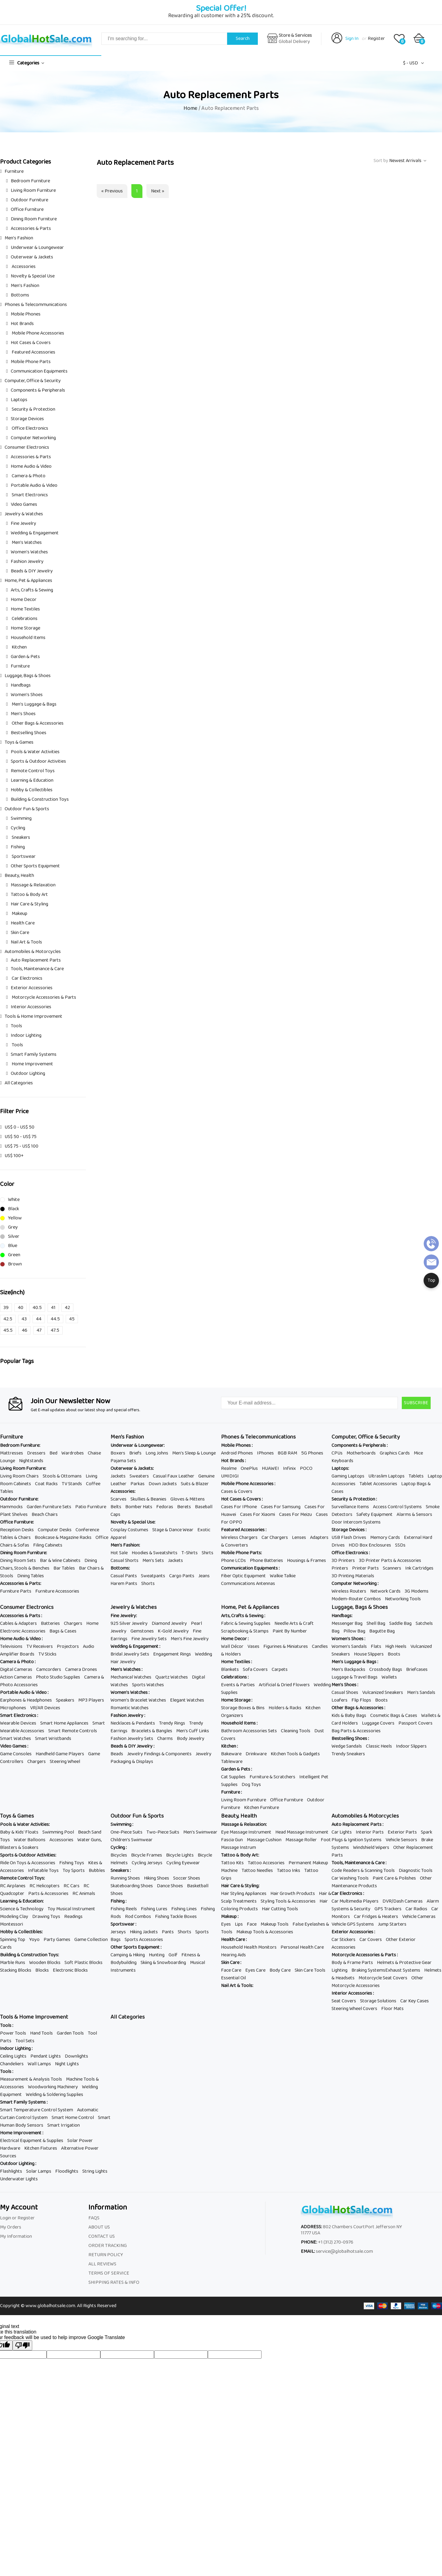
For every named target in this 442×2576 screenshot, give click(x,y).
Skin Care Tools (310, 1970)
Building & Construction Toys (40, 799)
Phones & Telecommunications (36, 304)
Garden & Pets (25, 656)
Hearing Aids (233, 1955)
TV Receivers (39, 1646)
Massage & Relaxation (33, 885)
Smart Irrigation (63, 2125)
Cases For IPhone (239, 1507)
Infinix (289, 1468)
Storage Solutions (378, 2001)
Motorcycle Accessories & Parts (43, 997)
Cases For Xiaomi (257, 1514)
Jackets (118, 1476)
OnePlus (249, 1468)
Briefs (135, 1453)
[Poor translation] (22, 2345)
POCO (306, 1468)
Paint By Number (290, 1631)
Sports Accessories (144, 1939)
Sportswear (23, 856)
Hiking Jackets (144, 1932)
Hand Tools (41, 2033)
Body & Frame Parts (352, 1962)
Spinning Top (12, 1939)
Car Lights (342, 1832)
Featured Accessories (33, 352)
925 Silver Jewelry (129, 1623)
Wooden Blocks (44, 1962)
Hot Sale (119, 1553)
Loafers (339, 1700)
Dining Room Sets (18, 1560)
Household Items (28, 637)
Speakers (65, 1700)
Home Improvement (32, 1064)
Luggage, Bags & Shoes (28, 676)
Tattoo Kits (232, 1863)
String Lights (94, 2171)
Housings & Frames (306, 1560)
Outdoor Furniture (29, 200)
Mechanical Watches (130, 1677)
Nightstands (31, 1461)
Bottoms (20, 295)
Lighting (339, 1970)
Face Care (231, 1970)
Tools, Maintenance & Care (37, 969)
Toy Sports (74, 1870)
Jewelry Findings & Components (159, 1754)
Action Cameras (16, 1677)
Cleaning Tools (295, 1731)
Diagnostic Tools (415, 1870)
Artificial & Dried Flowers (284, 1685)
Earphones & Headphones (26, 1700)
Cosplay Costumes (129, 1530)
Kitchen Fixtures (40, 2148)
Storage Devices (27, 419)
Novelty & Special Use (33, 276)
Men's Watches (26, 542)
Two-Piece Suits (162, 1832)
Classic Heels (379, 1746)
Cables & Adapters (18, 1623)
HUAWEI (270, 1468)
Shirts (207, 1553)
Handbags (21, 685)
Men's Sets (153, 1560)
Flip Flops (361, 1700)
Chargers (73, 1623)
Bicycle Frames (146, 1855)
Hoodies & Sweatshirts (154, 1553)
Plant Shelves (14, 1514)
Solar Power (80, 2140)
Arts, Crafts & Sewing (32, 590)
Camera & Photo (28, 476)
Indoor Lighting (26, 1035)
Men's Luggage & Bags (33, 704)
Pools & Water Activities (35, 752)
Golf (173, 1955)
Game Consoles (16, 1754)
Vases (253, 1646)
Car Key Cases (414, 2001)
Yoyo (34, 1939)
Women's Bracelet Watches (138, 1700)
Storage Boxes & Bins (243, 1708)
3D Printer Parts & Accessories (390, 1560)
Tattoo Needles (257, 1870)
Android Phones (237, 1453)
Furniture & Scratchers (272, 1777)
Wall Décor (232, 1646)
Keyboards (342, 1461)
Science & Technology (22, 1909)
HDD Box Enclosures (370, 1545)
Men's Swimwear (200, 1832)
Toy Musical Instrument (71, 1909)
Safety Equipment (374, 1514)
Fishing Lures (154, 1909)
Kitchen (19, 647)
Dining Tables (30, 1576)
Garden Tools (70, 2033)
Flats (376, 1646)
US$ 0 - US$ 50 (19, 1127)
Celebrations (24, 618)
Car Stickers (343, 1939)
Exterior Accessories (31, 988)
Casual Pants (123, 1576)
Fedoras (164, 1507)
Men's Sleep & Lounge (194, 1453)
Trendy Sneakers (348, 1754)
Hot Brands (22, 323)
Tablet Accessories (378, 1484)
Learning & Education (32, 780)
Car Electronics (26, 978)
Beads (116, 1754)
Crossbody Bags (385, 1669)
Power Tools (13, 2033)
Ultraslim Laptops (386, 1476)
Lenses (299, 1537)
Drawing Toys (46, 1916)
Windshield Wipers (371, 1847)
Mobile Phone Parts (31, 362)
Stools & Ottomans (62, 1476)
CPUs (337, 1453)
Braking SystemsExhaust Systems (385, 1970)
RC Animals (83, 1893)
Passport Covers (415, 1723)
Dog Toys (251, 1784)
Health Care (23, 923)
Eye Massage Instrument (246, 1832)
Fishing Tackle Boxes (176, 1916)
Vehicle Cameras (419, 1916)
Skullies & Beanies (148, 1499)
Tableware (231, 1761)
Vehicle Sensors (401, 1840)
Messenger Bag (347, 1623)
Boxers (117, 1453)
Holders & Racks (285, 1708)
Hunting (157, 1955)
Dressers (36, 1453)
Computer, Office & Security (33, 381)
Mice (418, 1453)
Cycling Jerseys (147, 1863)
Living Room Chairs (19, 1476)
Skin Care (20, 932)
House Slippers (369, 1654)
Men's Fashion (19, 238)
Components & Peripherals (38, 390)
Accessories (23, 266)
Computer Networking (33, 438)
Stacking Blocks (15, 1970)
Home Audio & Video (31, 466)
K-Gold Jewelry (173, 1631)
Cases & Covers (236, 1491)
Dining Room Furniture (34, 219)
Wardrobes (72, 1453)
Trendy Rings (172, 1723)
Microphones (13, 1708)
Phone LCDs (233, 1560)
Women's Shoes (27, 695)
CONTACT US (101, 2236)
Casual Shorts (124, 1560)
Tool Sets (24, 2041)
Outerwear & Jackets (32, 257)
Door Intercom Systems (356, 1522)
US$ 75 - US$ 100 (21, 1146)
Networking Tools (403, 1599)
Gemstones (142, 1631)
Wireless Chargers (239, 1537)
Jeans (204, 1576)
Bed (53, 1453)
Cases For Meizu (295, 1514)
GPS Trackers (387, 1909)
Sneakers (20, 837)
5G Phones (312, 1453)
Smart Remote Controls (72, 1731)
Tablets (416, 1476)
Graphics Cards (395, 1453)
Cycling (18, 828)
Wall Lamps (39, 2064)
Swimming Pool (58, 1832)
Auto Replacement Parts (36, 960)
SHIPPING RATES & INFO (113, 2282)
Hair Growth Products (292, 1893)
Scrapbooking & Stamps (245, 1631)
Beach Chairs (45, 1514)
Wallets (389, 1677)
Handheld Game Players (60, 1754)
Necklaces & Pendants (132, 1723)
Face (252, 1924)
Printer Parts (365, 1568)
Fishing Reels (123, 1909)
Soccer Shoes (186, 1878)
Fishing (18, 847)
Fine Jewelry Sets (149, 1639)
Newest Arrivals (405, 161)
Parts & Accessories (48, 1893)
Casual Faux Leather (173, 1476)
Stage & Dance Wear (172, 1530)
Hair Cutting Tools (280, 1909)
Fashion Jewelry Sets (131, 1738)
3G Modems (416, 1591)
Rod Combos (138, 1916)
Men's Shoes (23, 714)
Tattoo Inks (288, 1870)
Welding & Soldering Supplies (54, 2094)
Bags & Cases (62, 1631)
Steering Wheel (65, 1761)
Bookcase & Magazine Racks (63, 1537)
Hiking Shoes (156, 1878)
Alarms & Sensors (414, 1514)
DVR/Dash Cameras (402, 1901)
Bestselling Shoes (28, 733)
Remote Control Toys (33, 771)
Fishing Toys (71, 1863)
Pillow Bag (354, 1631)
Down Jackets (163, 1484)
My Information (16, 2236)
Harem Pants (123, 1583)
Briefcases (417, 1669)
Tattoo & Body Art (29, 894)
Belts (115, 1507)
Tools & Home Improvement (33, 1016)
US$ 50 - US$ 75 (21, 1137)
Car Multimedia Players (355, 1901)
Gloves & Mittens (187, 1499)
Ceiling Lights (13, 2056)
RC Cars (71, 1886)
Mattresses (11, 1453)
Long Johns (156, 1453)
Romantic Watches (129, 1708)
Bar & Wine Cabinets (60, 1560)
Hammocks (11, 1507)
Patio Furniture (90, 1507)
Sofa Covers (255, 1669)
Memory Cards (385, 1537)
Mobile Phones (26, 314)
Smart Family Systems (33, 1054)
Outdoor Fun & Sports (27, 809)
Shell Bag (375, 1623)
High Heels (395, 1646)
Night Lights (67, 2064)
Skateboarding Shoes (131, 1886)
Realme (229, 1468)
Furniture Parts (15, 1591)
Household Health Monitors (249, 1947)
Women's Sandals (349, 1646)
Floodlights (66, 2171)
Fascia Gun (232, 1840)
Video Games (24, 504)
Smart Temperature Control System (36, 2110)
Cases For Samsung (280, 1507)
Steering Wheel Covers (354, 2008)
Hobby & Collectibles (31, 790)
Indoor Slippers (411, 1746)
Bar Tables (64, 1568)
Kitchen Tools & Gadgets (295, 1754)
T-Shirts (189, 1553)
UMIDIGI (230, 1476)
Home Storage (25, 628)
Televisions (11, 1646)
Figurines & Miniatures (285, 1646)
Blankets (230, 1669)
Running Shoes (125, 1878)
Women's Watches (29, 552)
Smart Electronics (29, 495)
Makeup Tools (275, 1924)
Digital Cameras (16, 1669)
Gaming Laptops (348, 1476)
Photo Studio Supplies (58, 1677)
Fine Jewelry (23, 523)
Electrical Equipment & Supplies (31, 2140)
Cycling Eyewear (183, 1863)
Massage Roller (301, 1840)
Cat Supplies (233, 1777)
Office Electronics (29, 428)
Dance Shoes (170, 1886)
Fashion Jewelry (27, 561)
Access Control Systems (397, 1507)
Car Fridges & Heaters (376, 1916)
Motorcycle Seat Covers (383, 1978)
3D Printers (343, 1560)
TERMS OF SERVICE (108, 2273)
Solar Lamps (38, 2171)
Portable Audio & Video (34, 485)
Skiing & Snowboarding (163, 1962)
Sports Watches (148, 1685)
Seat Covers (344, 2001)
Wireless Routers (349, 1591)
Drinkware (256, 1754)
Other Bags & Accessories (37, 723)
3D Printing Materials (353, 1576)
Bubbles (97, 1870)
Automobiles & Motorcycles (33, 951)
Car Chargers (275, 1537)
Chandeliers (12, 2064)
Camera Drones (81, 1669)
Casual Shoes (345, 1692)
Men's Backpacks (348, 1669)
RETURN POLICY (105, 2255)
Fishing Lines (184, 1909)
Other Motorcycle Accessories (377, 1981)
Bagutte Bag (382, 1631)
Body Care (280, 1970)
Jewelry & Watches (24, 514)
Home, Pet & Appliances (28, 580)
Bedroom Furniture (30, 181)
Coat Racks (46, 1484)
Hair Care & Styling (29, 904)
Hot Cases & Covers (31, 343)
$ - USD (411, 63)
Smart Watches (15, 1738)
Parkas (137, 1484)
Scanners (392, 1568)
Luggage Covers (378, 1723)
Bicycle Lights (180, 1855)
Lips (239, 1924)
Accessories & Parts (31, 228)
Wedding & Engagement (35, 533)
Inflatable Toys (43, 1870)
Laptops (19, 400)
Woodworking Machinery (53, 2087)
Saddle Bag (400, 1623)
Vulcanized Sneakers (382, 1692)
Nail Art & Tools (26, 942)
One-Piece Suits (126, 1832)
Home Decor (24, 599)
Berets (184, 1507)
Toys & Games (19, 742)
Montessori (11, 1924)
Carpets (280, 1669)
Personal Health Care (302, 1947)
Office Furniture (27, 209)
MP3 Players (91, 1700)
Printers (340, 1568)
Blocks (42, 1970)
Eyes (226, 1924)
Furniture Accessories (57, 1591)
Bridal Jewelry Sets (129, 1654)
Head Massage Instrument (301, 1832)
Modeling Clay (14, 1916)
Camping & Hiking (127, 1955)
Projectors (68, 1646)
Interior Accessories (31, 1007)
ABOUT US (99, 2227)
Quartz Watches (171, 1677)
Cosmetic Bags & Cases (393, 1715)
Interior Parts (370, 1832)
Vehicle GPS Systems (353, 1924)
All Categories (19, 1083)
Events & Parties (238, 1685)
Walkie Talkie (283, 1576)
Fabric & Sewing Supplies (245, 1623)
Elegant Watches (187, 1700)
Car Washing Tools (350, 1878)
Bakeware (231, 1754)
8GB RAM (287, 1453)
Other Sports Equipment (35, 866)
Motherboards (361, 1453)
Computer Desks (55, 1530)
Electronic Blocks (70, 1970)
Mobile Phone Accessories (37, 333)
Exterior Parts (402, 1832)
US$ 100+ (14, 1156)
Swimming (21, 818)
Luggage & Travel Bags (355, 1677)
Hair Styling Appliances (243, 1893)
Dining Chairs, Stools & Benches (48, 1564)
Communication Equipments (39, 371)
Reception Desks (17, 1530)
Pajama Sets (123, 1461)
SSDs (400, 1545)
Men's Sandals (421, 1692)
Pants (168, 1932)
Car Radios (416, 1909)
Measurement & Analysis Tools (31, 2079)
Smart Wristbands (53, 1738)
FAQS (93, 2218)
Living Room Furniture (33, 190)
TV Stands (72, 1484)
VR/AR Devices (45, 1708)
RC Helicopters (44, 1886)
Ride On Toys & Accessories (27, 1863)
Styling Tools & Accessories (288, 1901)
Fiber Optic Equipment (243, 1576)
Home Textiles (25, 609)
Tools (16, 1026)
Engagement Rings (172, 1654)
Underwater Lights (19, 2179)
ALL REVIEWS (102, 2264)
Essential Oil (233, 1978)
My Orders (10, 2227)
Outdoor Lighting (28, 1073)
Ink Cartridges (419, 1568)
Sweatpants (153, 1576)
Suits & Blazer (195, 1484)
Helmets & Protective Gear (404, 1962)
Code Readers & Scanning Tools (363, 1870)
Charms (165, 1738)
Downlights (76, 2056)
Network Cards (385, 1591)
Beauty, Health (19, 875)
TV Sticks (47, 1654)
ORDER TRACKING (107, 2245)
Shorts (148, 1583)
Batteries (50, 1623)
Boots (394, 1654)
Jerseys (118, 1932)
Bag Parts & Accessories (356, 1731)
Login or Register (17, 2218)
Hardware (10, 2148)
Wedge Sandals (347, 1746)
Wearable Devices (18, 1723)
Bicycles (118, 1855)
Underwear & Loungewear (37, 247)
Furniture (14, 171)
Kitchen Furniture (261, 1807)
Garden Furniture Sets (49, 1507)
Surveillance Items (350, 1507)
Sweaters (139, 1476)
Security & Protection (33, 409)
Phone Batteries (266, 1560)
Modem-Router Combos (356, 1599)
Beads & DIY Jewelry (32, 571)
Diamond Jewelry (169, 1623)
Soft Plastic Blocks (83, 1962)
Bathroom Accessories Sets (249, 1731)
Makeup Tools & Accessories (264, 1932)
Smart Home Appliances (64, 1723)
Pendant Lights (45, 2056)
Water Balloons (29, 1840)
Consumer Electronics (27, 447)
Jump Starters (392, 1924)
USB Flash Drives (349, 1537)
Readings (73, 1916)
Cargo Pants (181, 1576)
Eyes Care (255, 1970)
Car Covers (370, 1939)
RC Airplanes (12, 1886)
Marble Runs (12, 1962)
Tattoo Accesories (266, 1863)
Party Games (57, 1939)
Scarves (118, 1499)
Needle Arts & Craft (294, 1623)
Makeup (19, 913)
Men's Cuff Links (192, 1731)
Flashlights (11, 2171)
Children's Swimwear (131, 1840)
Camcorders (48, 1669)
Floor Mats (392, 2008)
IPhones (265, 1453)
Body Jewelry (190, 1738)
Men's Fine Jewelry (190, 1639)
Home (190, 108)
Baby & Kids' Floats (19, 1832)
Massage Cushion (264, 1840)
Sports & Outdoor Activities (38, 761)
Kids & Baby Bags (349, 1715)
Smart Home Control (73, 2117)
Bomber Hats (138, 1507)
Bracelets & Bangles (151, 1731)
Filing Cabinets (47, 1545)
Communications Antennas (248, 1583)
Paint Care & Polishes (394, 1878)
